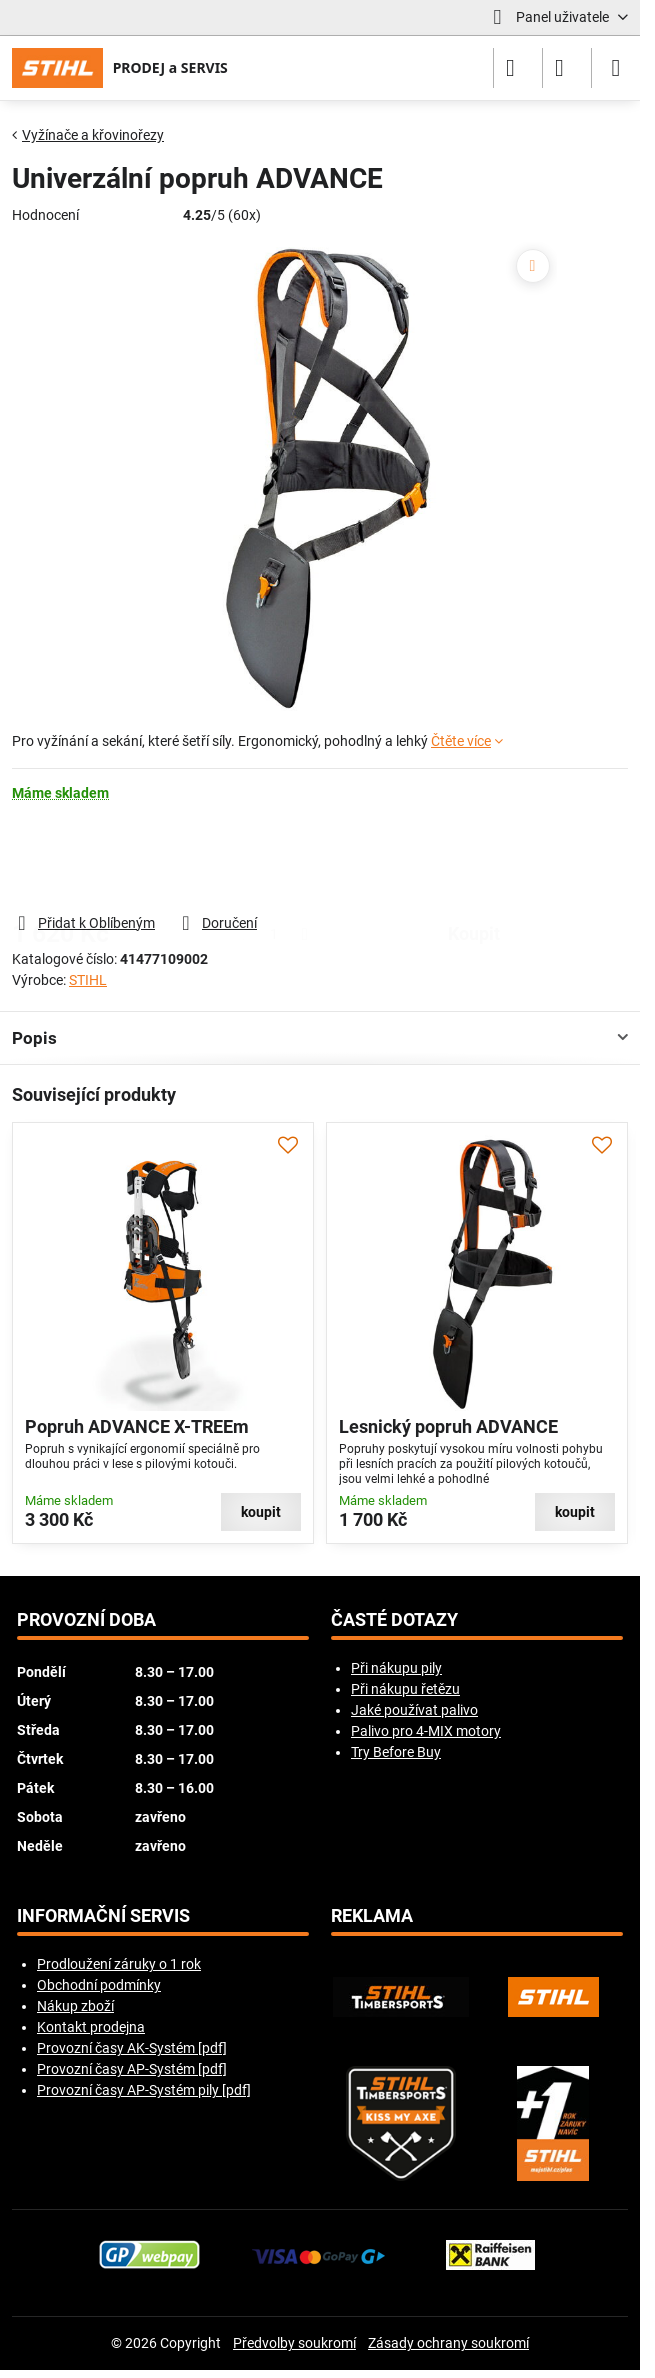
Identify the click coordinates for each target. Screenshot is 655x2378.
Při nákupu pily (396, 1668)
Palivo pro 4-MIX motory (426, 1731)
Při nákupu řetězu (405, 1689)
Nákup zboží (75, 2006)
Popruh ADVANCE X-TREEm (137, 1427)
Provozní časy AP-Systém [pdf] (132, 2069)
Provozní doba (86, 1620)
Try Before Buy (396, 1752)
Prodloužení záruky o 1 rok (119, 1964)
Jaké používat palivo (414, 1710)
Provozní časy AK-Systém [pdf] (132, 2048)
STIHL (88, 980)
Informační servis (103, 1916)
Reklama (372, 1916)
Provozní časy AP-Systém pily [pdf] (144, 2090)
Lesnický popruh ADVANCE (448, 1427)
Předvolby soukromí (294, 2343)
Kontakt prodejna (91, 2027)
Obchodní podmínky (99, 1985)
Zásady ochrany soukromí (448, 2343)
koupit (474, 857)
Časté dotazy (394, 1620)
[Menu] (616, 68)
